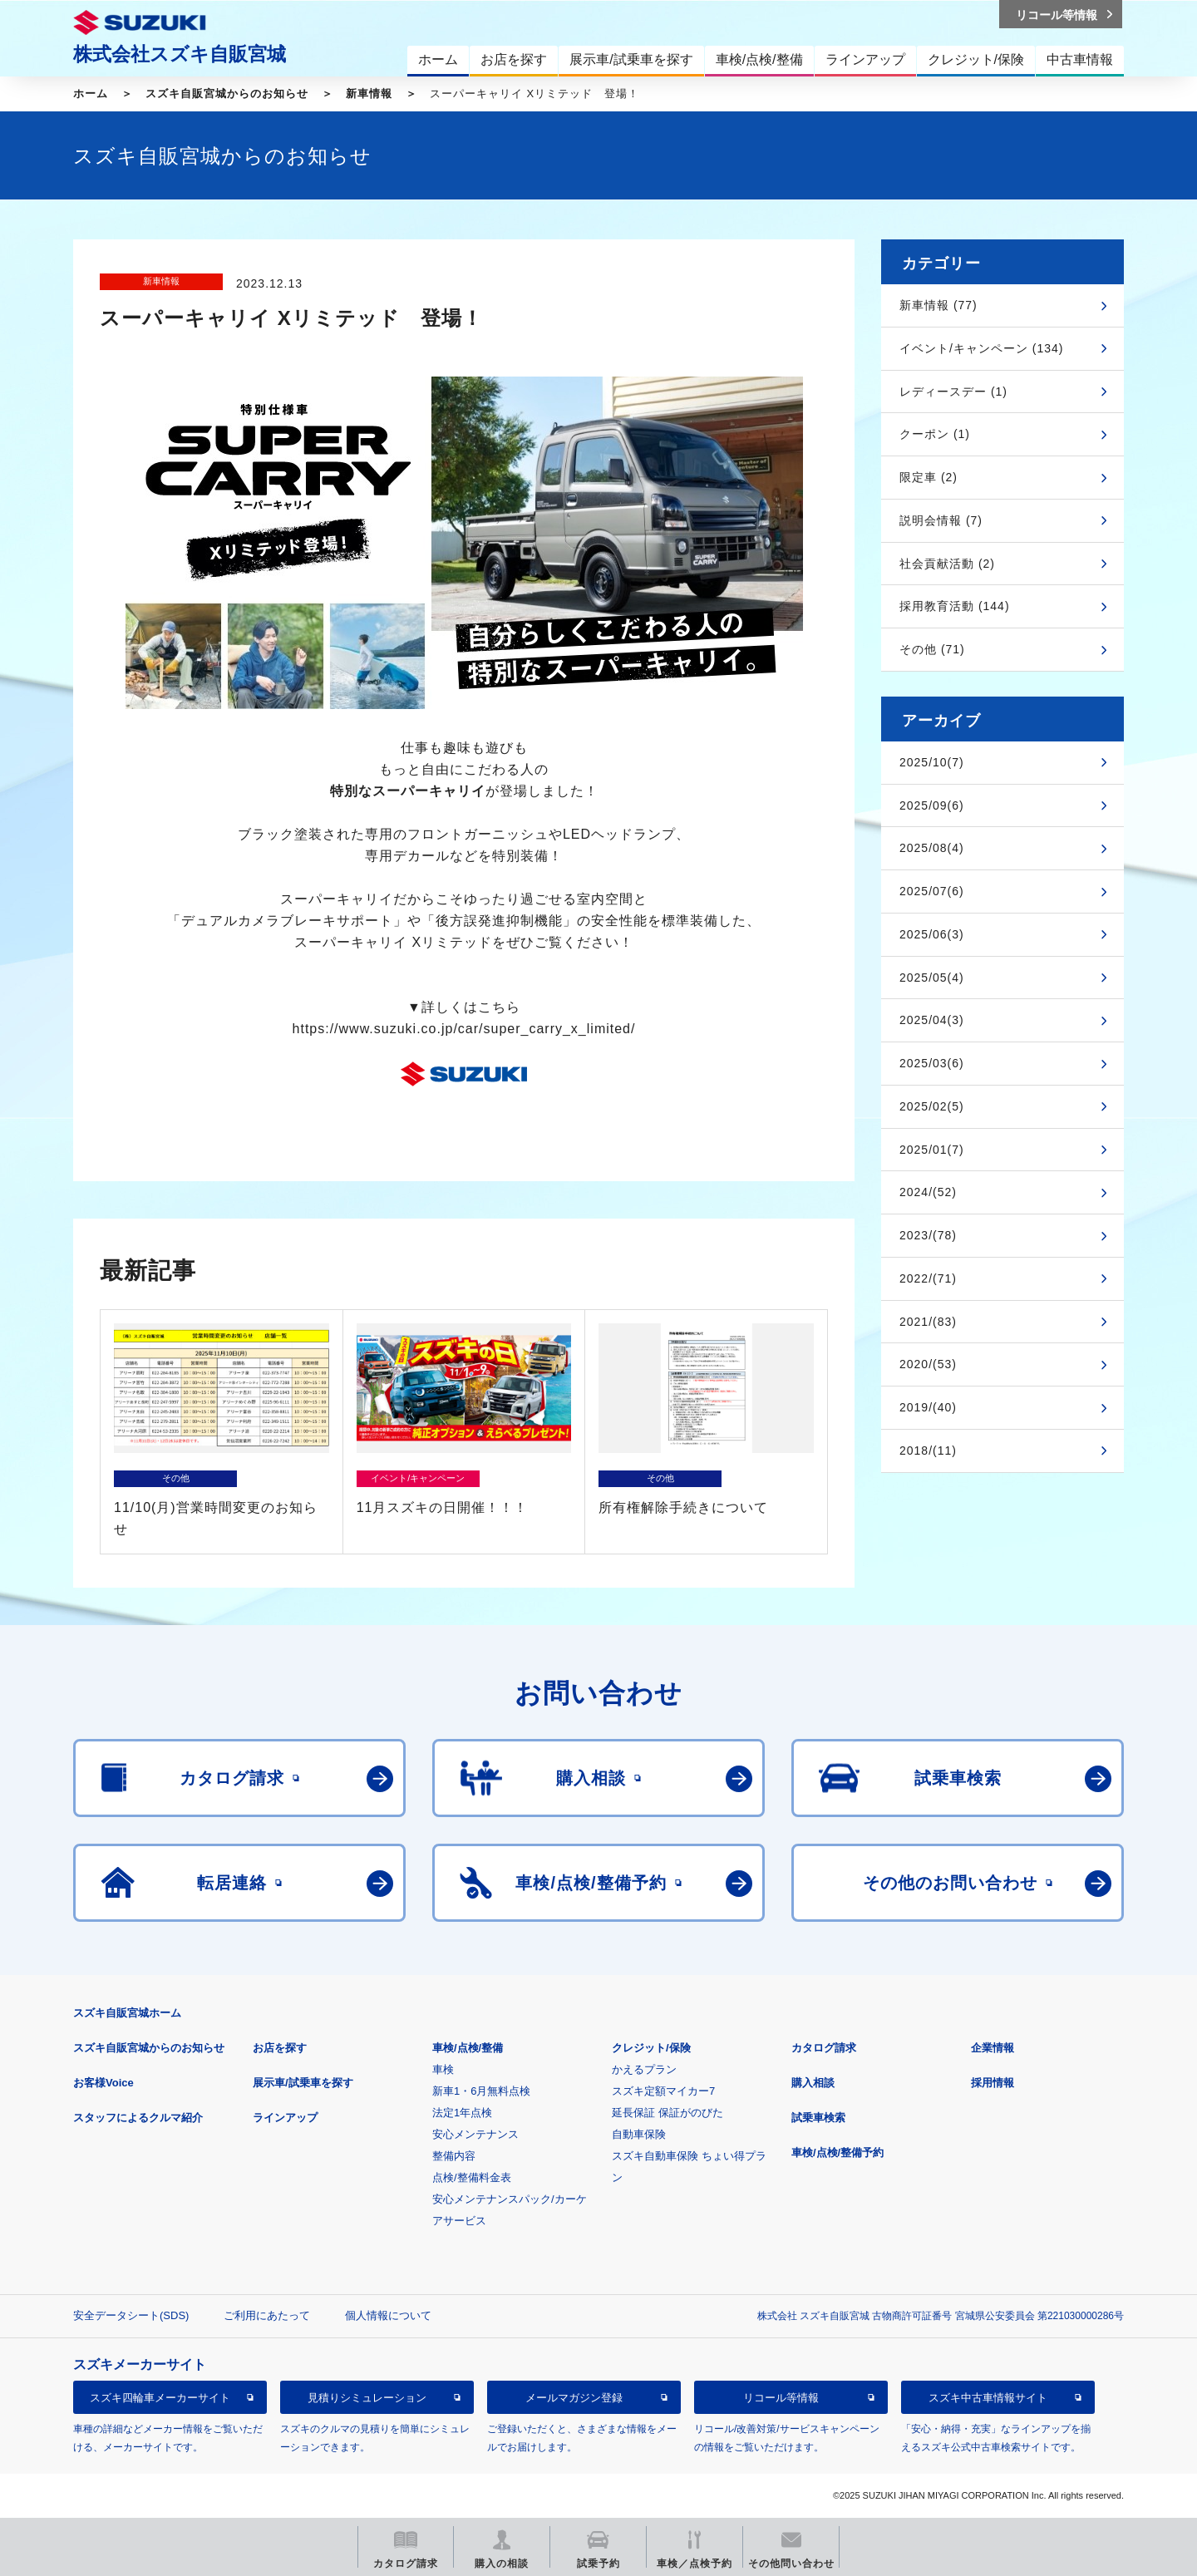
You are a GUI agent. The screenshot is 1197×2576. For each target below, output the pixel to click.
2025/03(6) (931, 1063)
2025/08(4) (931, 848)
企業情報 (992, 2048)
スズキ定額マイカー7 (663, 2091)
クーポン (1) (934, 434)
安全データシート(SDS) (131, 2315)
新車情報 (369, 93)
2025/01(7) (931, 1149)
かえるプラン (644, 2069)
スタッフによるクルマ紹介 (138, 2117)
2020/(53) (928, 1364)
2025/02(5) (931, 1106)
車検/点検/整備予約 (837, 2152)
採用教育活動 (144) (954, 606)
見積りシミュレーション (367, 2397)
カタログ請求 (823, 2048)
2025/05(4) (931, 977)
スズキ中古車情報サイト (988, 2397)
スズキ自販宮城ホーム (127, 2013)
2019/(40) (928, 1407)
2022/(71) (928, 1278)
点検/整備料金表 (471, 2177)
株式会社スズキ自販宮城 (179, 54)
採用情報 (992, 2082)
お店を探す (280, 2048)
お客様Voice (103, 2082)
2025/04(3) (931, 1020)
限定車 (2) (928, 477)
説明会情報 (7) (941, 520)
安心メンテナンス (475, 2134)
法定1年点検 (462, 2112)
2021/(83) (928, 1321)
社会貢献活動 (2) (947, 563)
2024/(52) (928, 1192)
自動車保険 (639, 2134)
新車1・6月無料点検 (481, 2091)
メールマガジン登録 (574, 2397)
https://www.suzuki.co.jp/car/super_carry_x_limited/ (464, 1029)
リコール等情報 (781, 2397)
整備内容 (453, 2156)
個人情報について (388, 2315)
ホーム (90, 93)
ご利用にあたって (267, 2315)
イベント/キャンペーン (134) (981, 348)
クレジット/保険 (651, 2048)
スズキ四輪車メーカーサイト (160, 2397)
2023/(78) (928, 1235)
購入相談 (813, 2082)
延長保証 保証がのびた (667, 2112)
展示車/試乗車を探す (303, 2082)
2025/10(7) (931, 762)
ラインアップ (285, 2117)
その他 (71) (932, 649)
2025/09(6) (931, 805)
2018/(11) (928, 1450)
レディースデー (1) (953, 391)
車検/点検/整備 (467, 2048)
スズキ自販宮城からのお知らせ (226, 93)
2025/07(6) (931, 891)
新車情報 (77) (938, 305)
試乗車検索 (818, 2117)
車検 (443, 2069)
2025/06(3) (931, 934)
